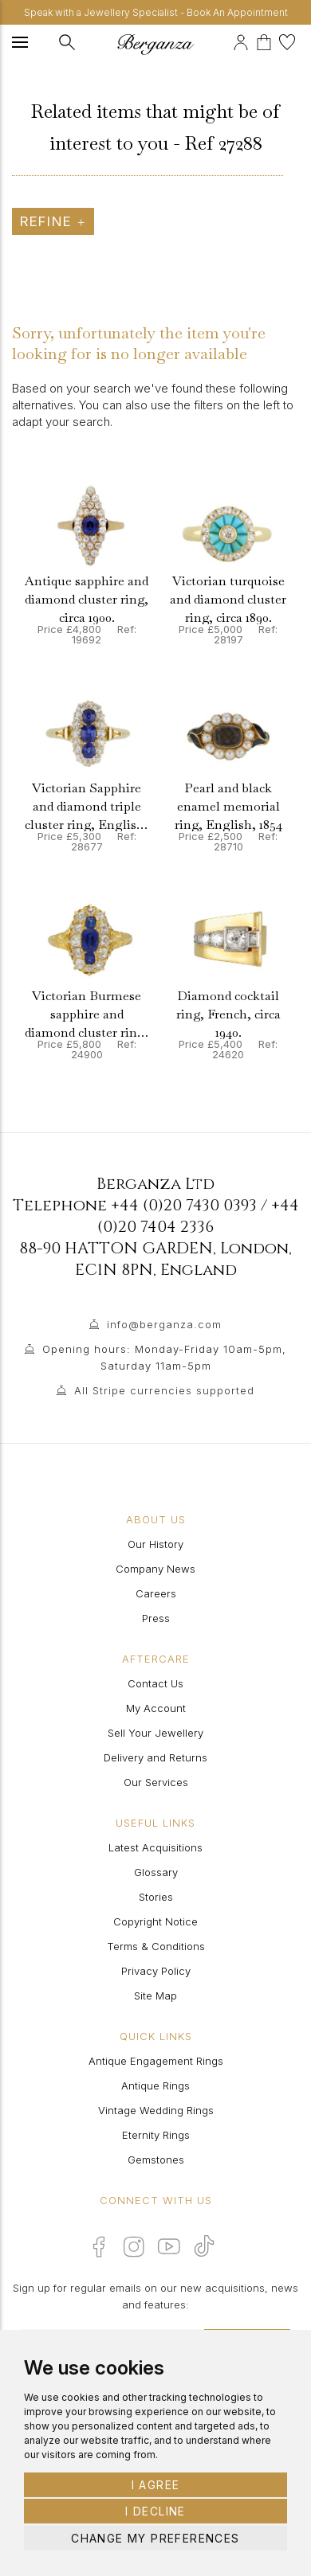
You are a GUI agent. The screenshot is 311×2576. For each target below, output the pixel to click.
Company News (155, 1568)
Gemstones (156, 2159)
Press (156, 1618)
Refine (53, 221)
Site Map (155, 1995)
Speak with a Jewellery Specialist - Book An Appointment (156, 12)
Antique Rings (155, 2085)
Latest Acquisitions (155, 1847)
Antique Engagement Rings (156, 2060)
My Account (156, 1708)
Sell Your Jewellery (155, 1732)
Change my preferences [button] (155, 2538)
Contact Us (155, 1683)
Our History (155, 1544)
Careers (156, 1593)
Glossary (156, 1872)
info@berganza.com (164, 1324)
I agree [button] (156, 2485)
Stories (156, 1896)
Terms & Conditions (156, 1946)
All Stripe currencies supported (164, 1390)
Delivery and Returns (155, 1757)
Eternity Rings (156, 2134)
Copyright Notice (155, 1921)
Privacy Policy (156, 1970)
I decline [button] (155, 2511)
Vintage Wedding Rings (156, 2110)
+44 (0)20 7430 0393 (184, 1205)
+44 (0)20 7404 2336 (198, 1215)
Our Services (156, 1782)
